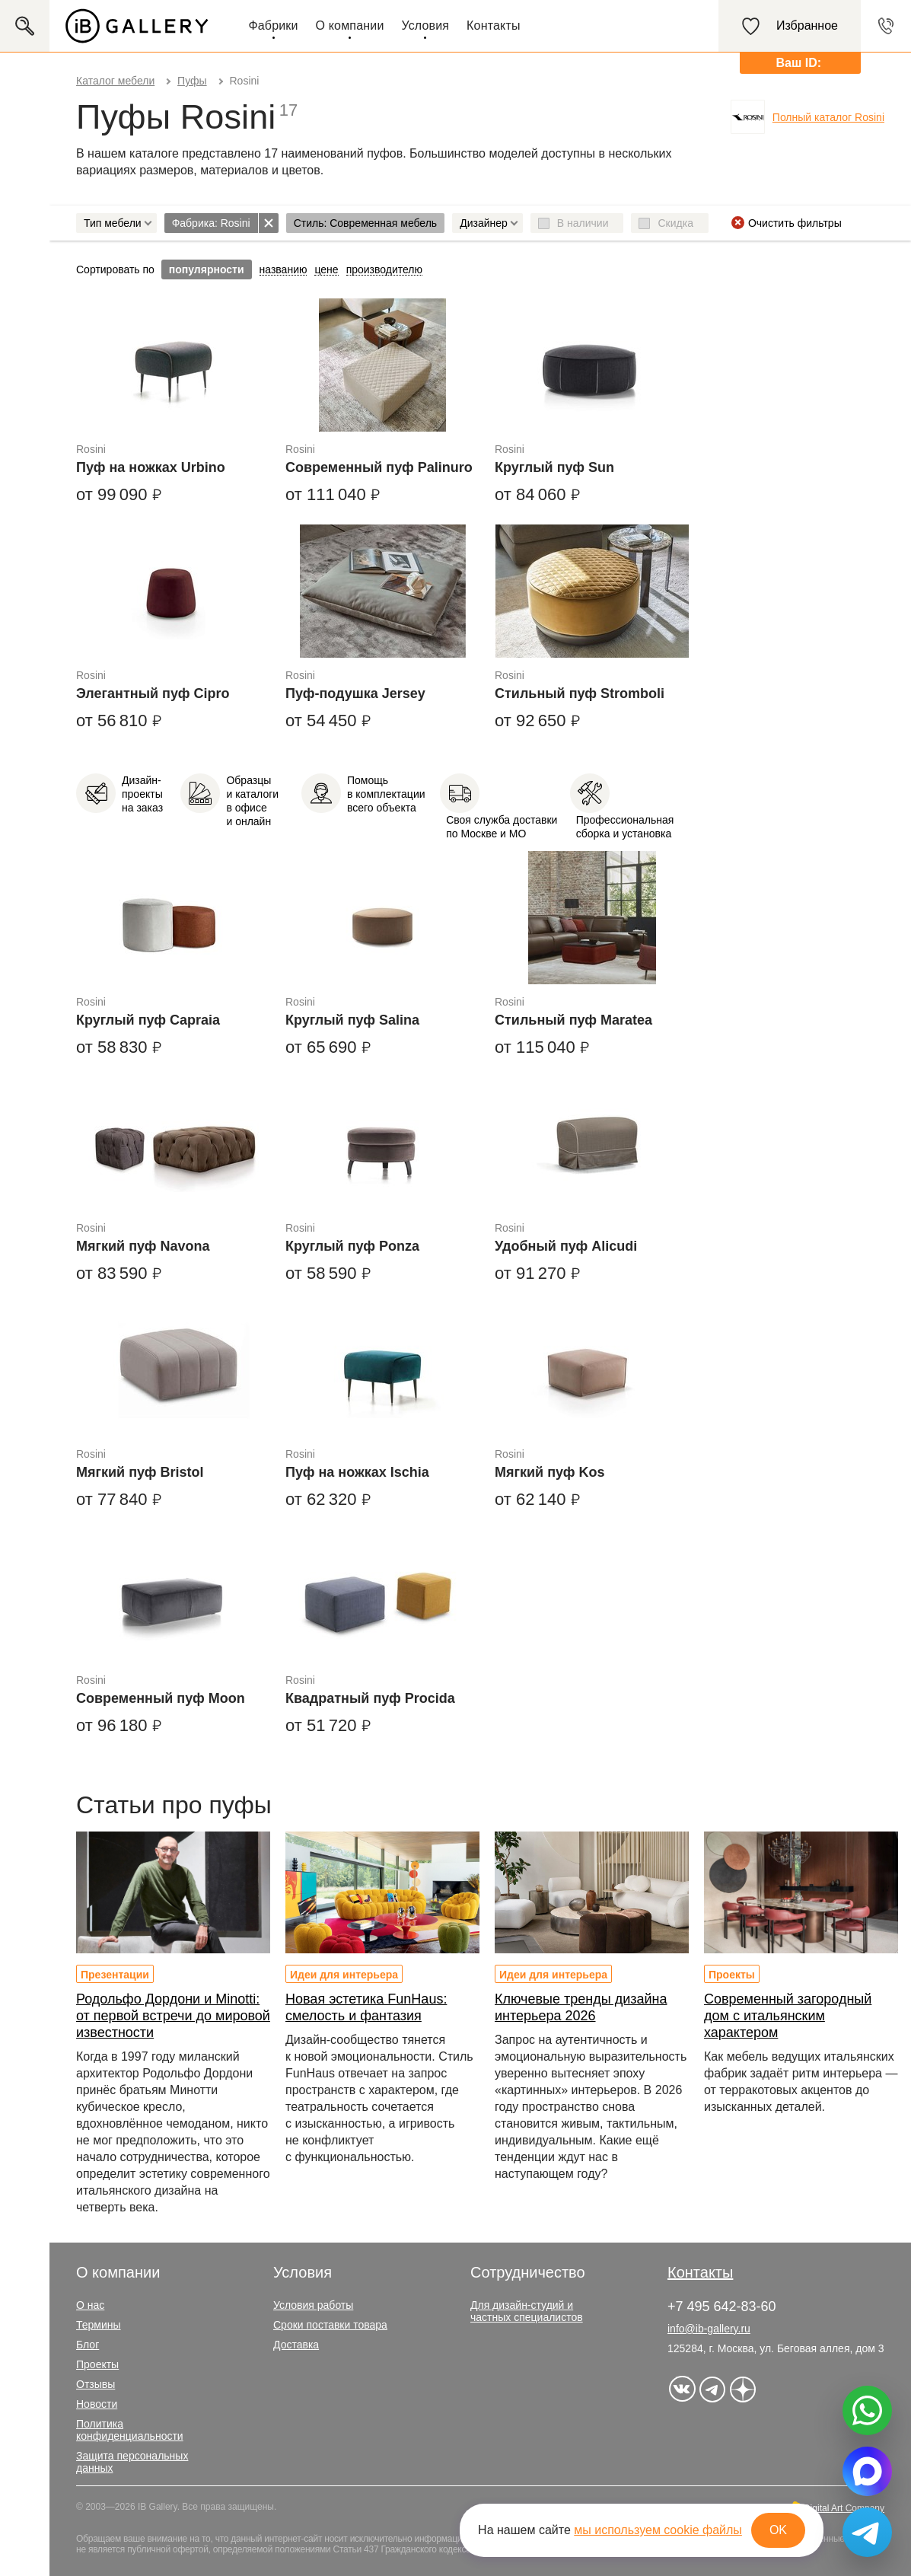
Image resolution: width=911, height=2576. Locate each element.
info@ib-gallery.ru (708, 2329)
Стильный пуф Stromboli (579, 693)
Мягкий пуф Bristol (140, 1472)
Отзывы (95, 2384)
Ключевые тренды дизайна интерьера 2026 (581, 2007)
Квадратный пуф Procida (370, 1698)
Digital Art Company (844, 2508)
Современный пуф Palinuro (379, 467)
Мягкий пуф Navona (143, 1246)
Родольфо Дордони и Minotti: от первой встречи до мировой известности (173, 2015)
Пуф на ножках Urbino (150, 467)
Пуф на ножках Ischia (357, 1472)
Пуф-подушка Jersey (355, 693)
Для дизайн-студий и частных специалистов (526, 2311)
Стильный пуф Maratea (573, 1020)
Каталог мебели (115, 81)
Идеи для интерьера (344, 1975)
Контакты (494, 25)
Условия (425, 25)
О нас (90, 2305)
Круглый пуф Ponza (352, 1246)
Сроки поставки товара (330, 2325)
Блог (87, 2344)
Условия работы (313, 2305)
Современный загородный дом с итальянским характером (787, 2015)
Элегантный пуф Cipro (152, 693)
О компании (350, 25)
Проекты (732, 1975)
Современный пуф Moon (160, 1698)
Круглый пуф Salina (352, 1020)
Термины (98, 2325)
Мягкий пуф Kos (550, 1472)
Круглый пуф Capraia (148, 1020)
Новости (96, 2404)
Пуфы (192, 81)
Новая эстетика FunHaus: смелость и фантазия (366, 2007)
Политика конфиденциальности (129, 2430)
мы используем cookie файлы (658, 2529)
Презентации (115, 1975)
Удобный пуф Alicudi (566, 1246)
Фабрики (273, 25)
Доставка (296, 2344)
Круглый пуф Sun (554, 467)
